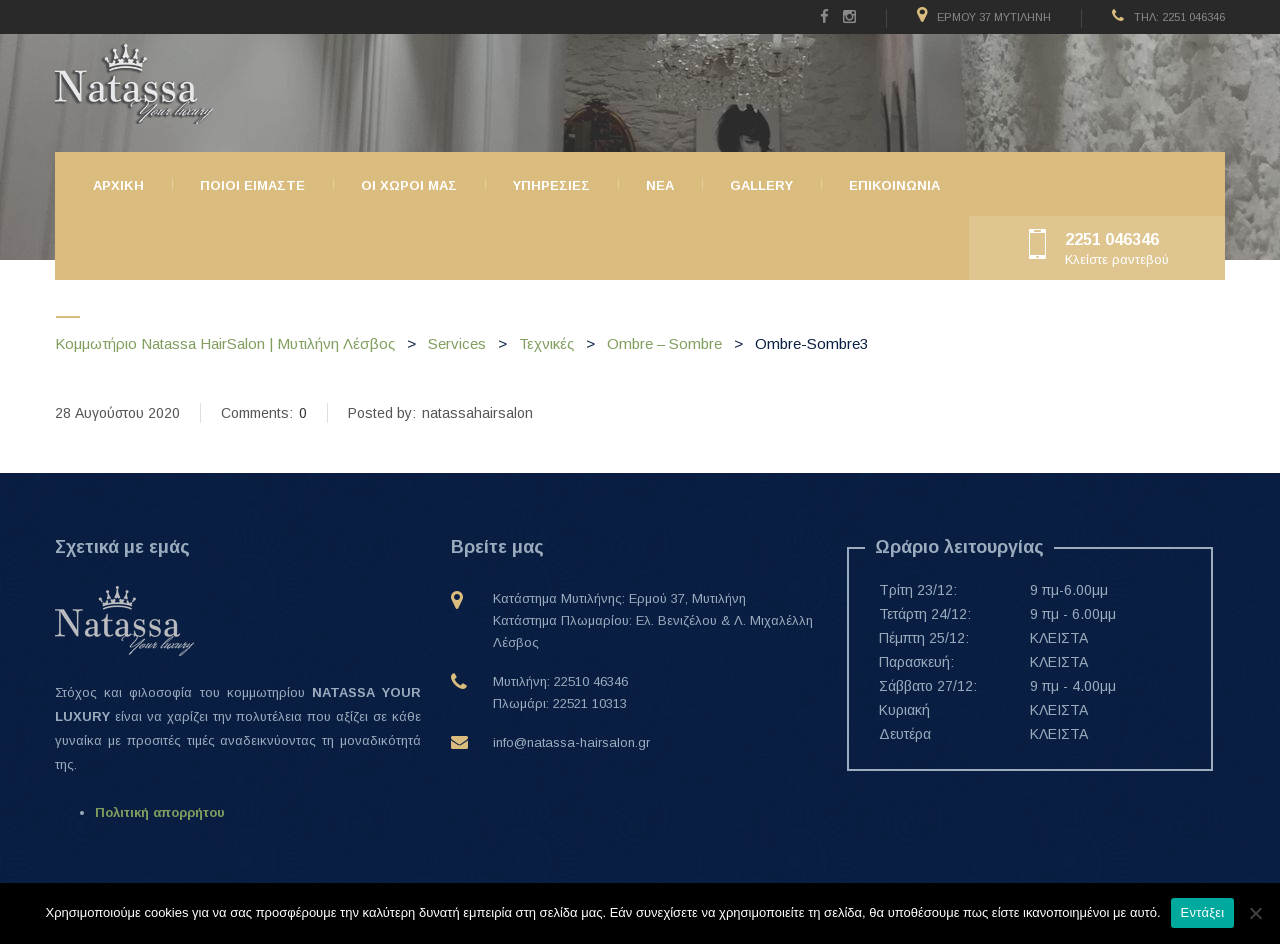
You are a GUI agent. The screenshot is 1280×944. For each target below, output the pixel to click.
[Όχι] (1255, 913)
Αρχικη (118, 185)
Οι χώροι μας (409, 185)
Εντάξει (1203, 912)
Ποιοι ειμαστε (252, 185)
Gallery (761, 185)
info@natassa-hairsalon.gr (571, 742)
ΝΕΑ (660, 185)
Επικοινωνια (894, 185)
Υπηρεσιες (551, 185)
